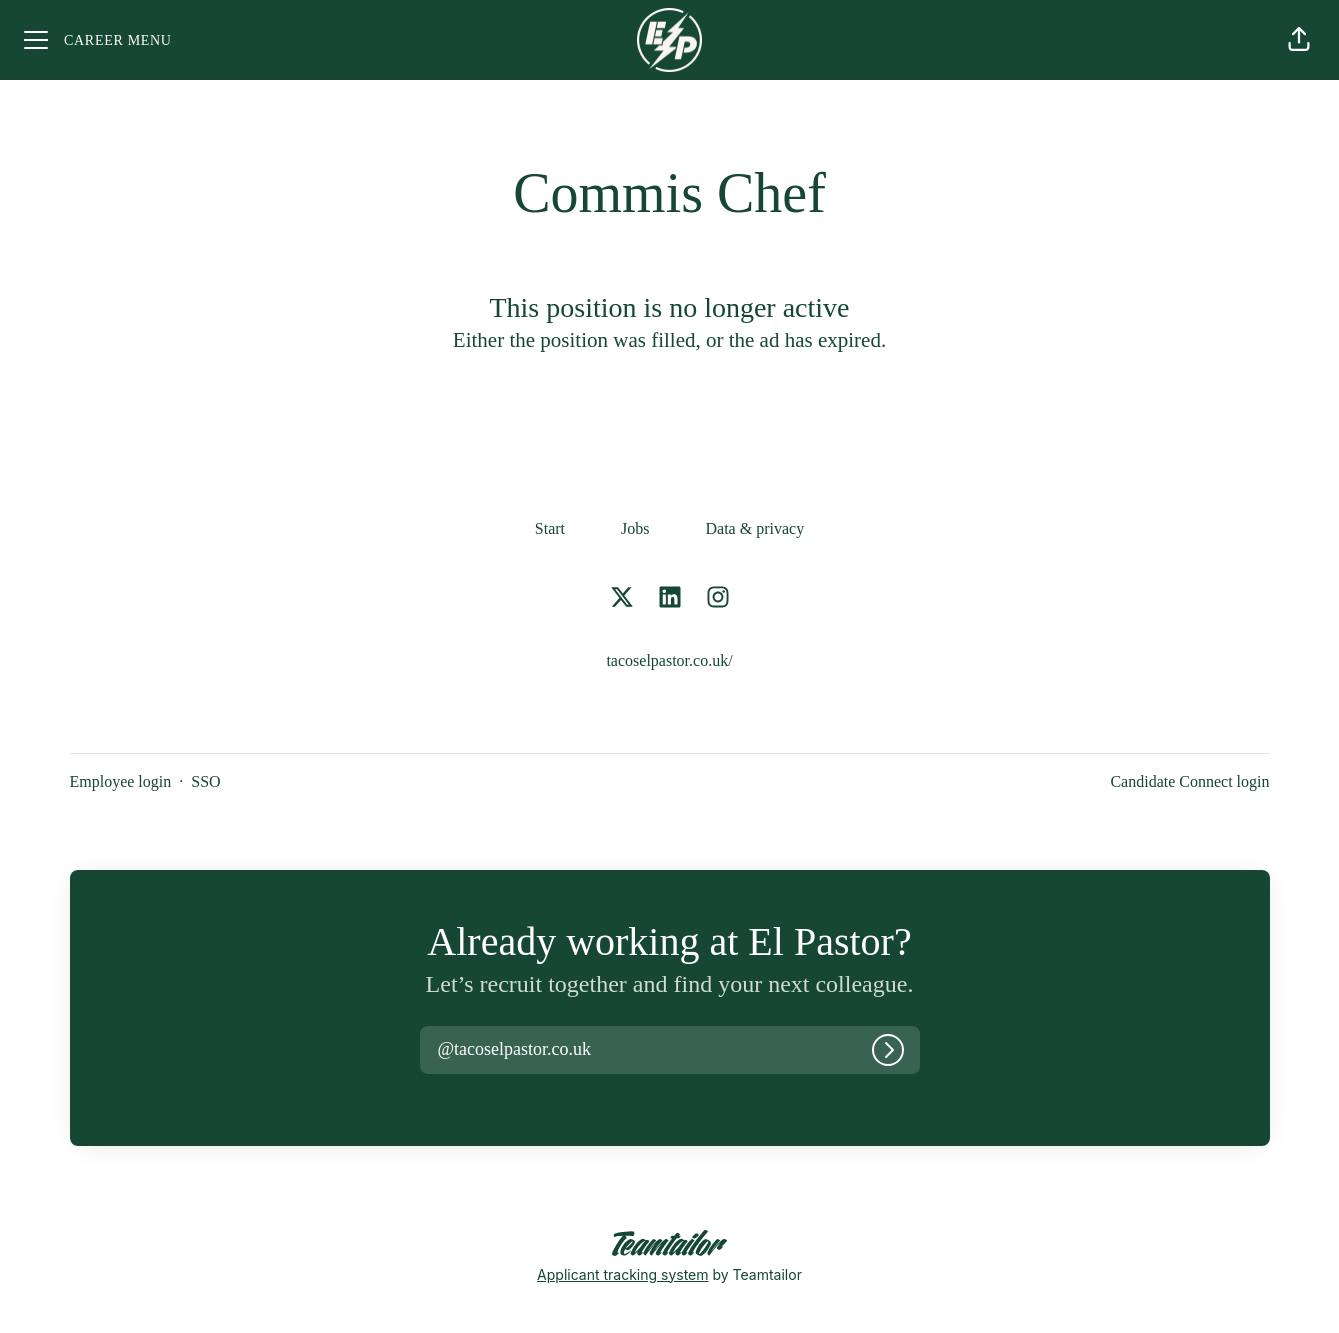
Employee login (121, 781)
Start (550, 528)
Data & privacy (755, 528)
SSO (205, 781)
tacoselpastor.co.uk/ (669, 660)
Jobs (635, 528)
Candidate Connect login (1189, 781)
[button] (1299, 40)
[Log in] (888, 1050)
